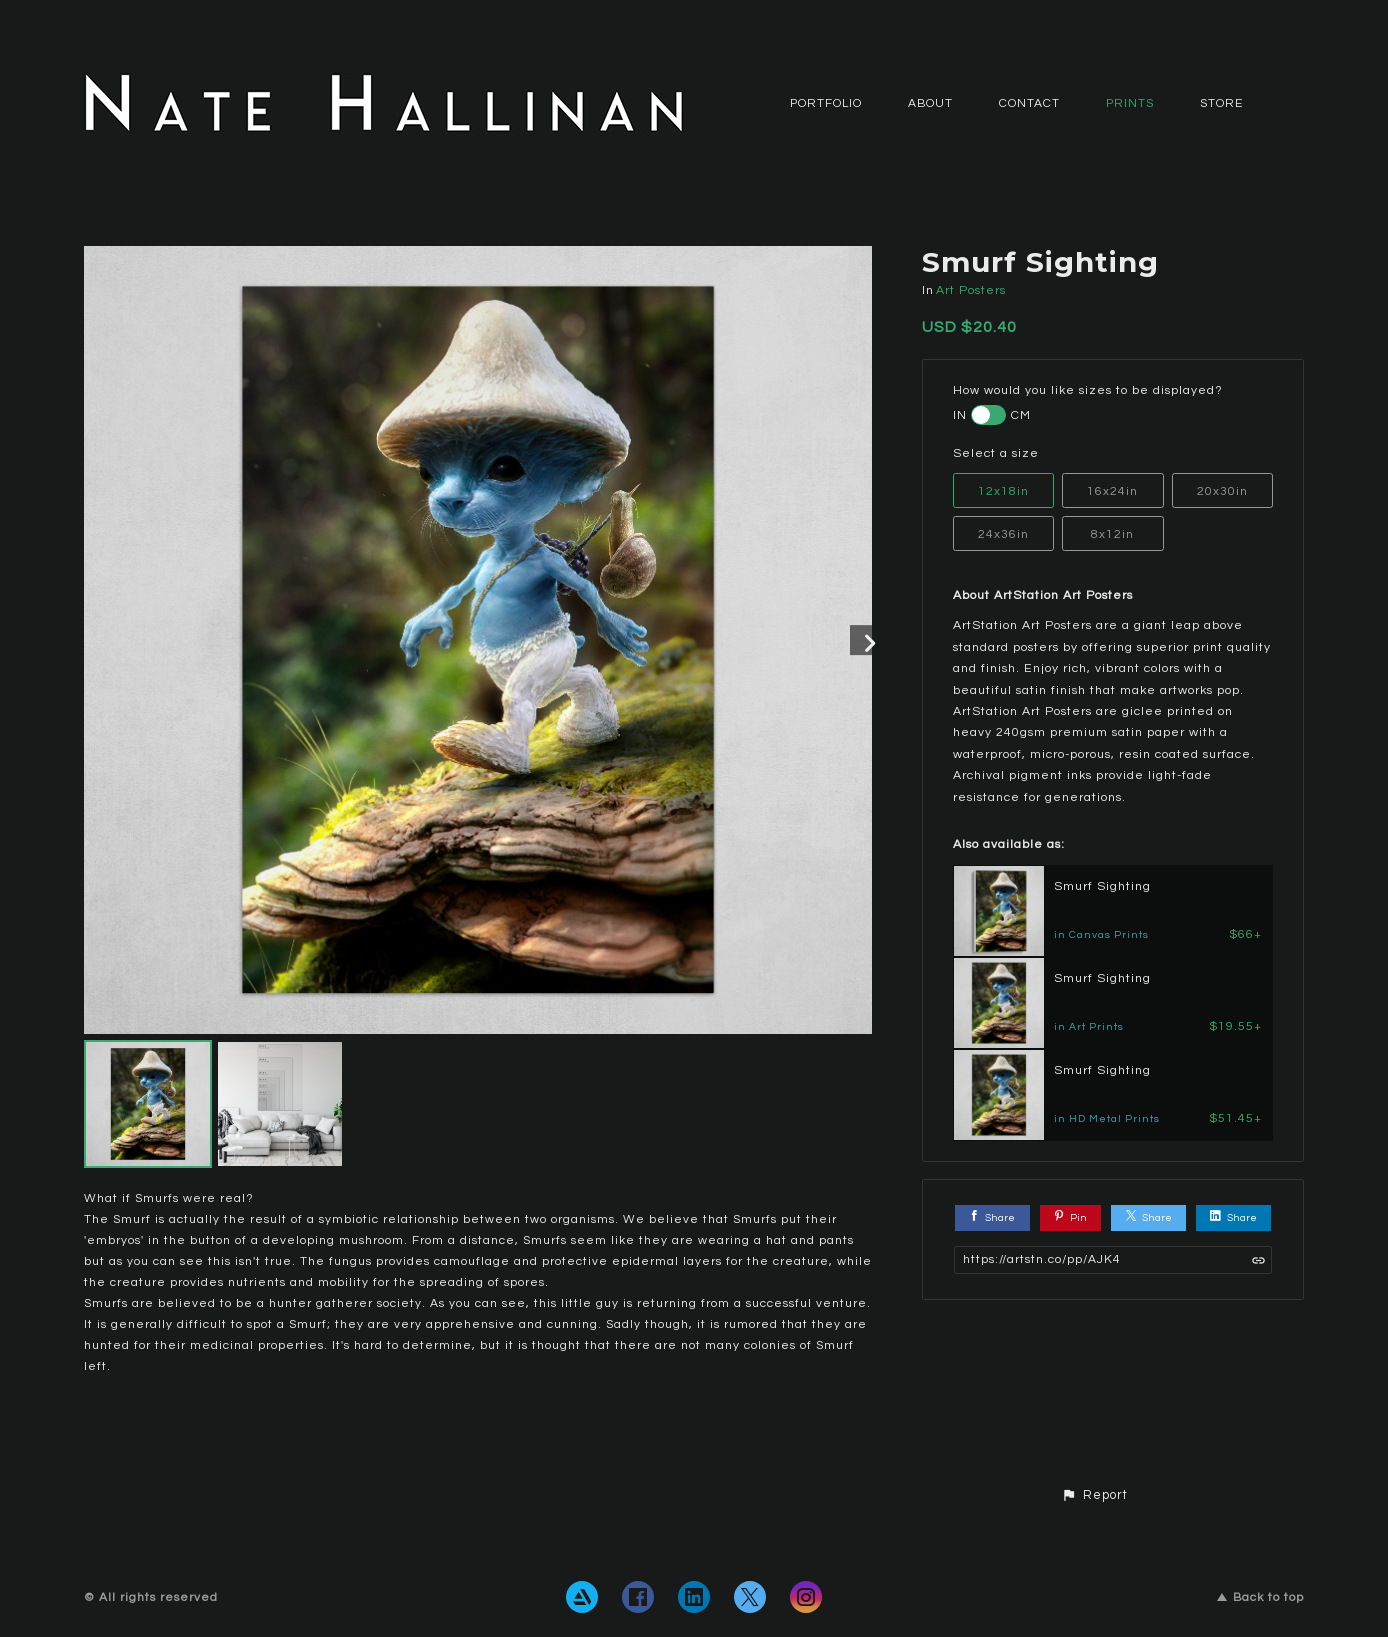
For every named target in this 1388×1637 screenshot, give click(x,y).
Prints (1130, 103)
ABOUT (930, 103)
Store (1221, 103)
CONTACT (1029, 103)
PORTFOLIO (826, 103)
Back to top (1260, 1597)
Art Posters (971, 290)
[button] (1094, 1496)
